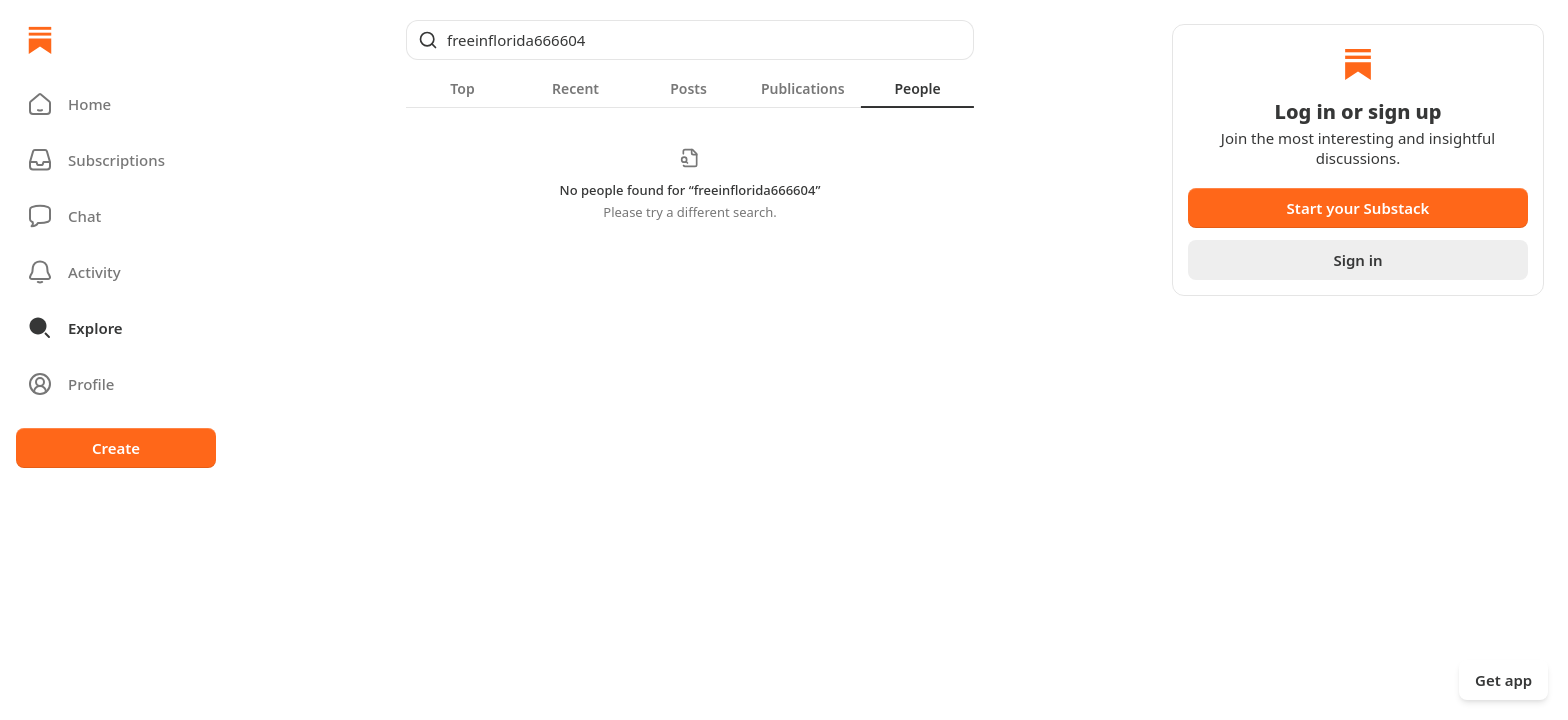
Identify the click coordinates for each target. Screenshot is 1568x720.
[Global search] (690, 40)
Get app (1503, 680)
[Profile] (116, 384)
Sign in (1357, 260)
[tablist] (690, 88)
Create (116, 448)
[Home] (40, 40)
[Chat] (116, 216)
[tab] (462, 88)
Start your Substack (1358, 208)
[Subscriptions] (116, 160)
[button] (116, 104)
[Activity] (116, 272)
